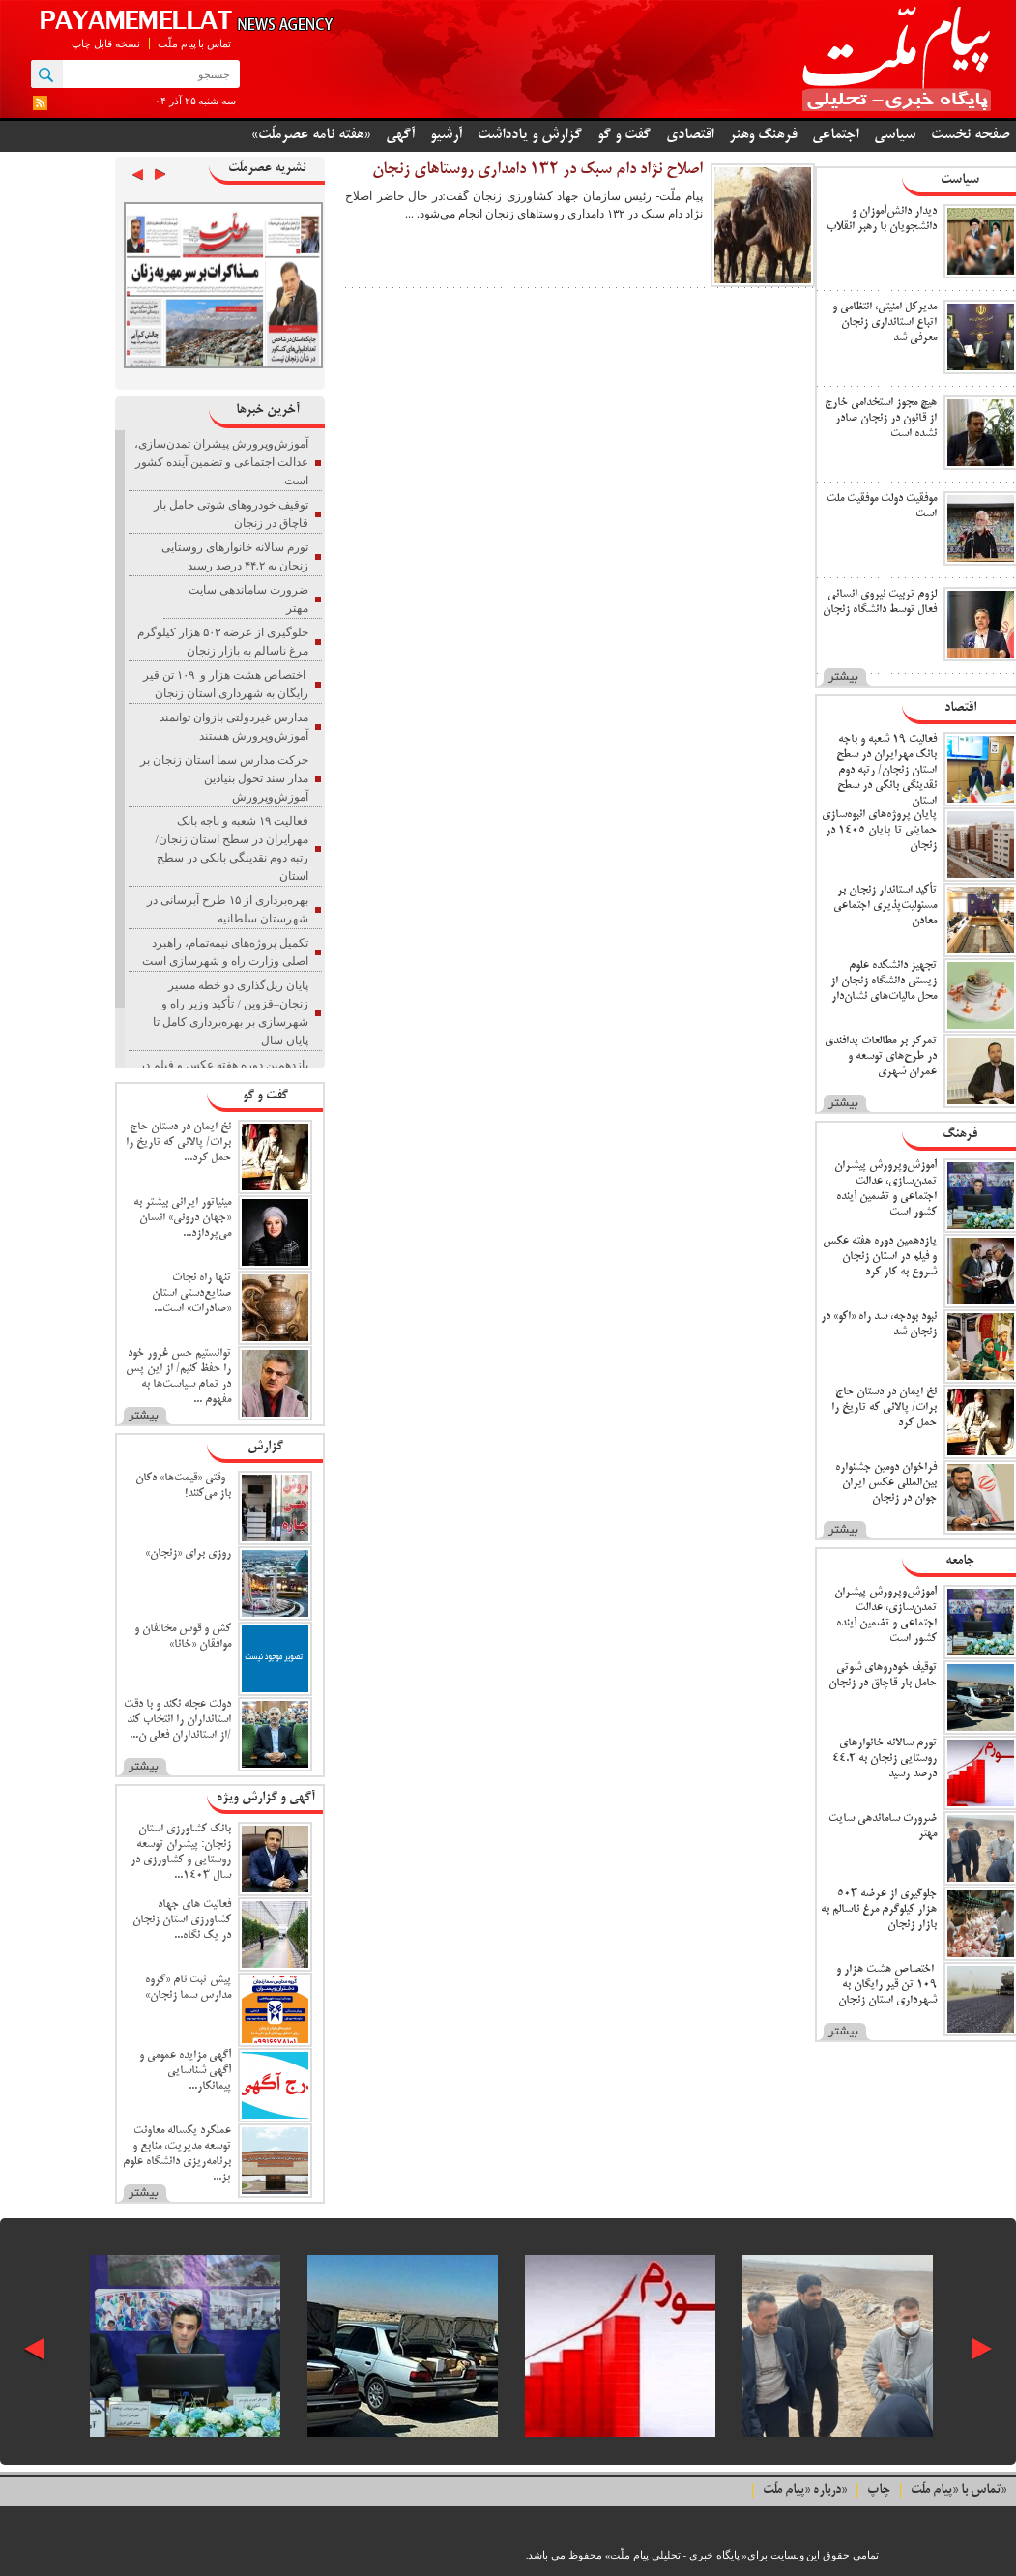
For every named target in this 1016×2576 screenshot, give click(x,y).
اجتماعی (835, 135)
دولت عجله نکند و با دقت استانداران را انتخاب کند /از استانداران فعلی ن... (177, 1720)
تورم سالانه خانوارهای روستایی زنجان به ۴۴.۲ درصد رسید (884, 1758)
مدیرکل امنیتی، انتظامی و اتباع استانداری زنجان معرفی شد (884, 322)
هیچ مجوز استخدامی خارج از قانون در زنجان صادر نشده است (881, 418)
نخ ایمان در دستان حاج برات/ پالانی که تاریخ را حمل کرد (884, 1407)
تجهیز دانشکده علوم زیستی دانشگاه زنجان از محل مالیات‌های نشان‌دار (883, 981)
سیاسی (894, 135)
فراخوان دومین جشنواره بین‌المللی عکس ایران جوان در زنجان (886, 1483)
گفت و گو (624, 135)
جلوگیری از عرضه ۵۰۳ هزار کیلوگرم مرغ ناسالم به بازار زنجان (879, 1909)
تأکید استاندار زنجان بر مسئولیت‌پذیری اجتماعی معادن (885, 905)
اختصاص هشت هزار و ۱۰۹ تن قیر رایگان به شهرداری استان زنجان (885, 1984)
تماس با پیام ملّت (194, 43)
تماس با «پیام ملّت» (958, 2490)
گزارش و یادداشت (530, 135)
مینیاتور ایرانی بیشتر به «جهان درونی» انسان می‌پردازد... (182, 1218)
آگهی (400, 135)
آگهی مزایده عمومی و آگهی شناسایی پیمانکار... (185, 2071)
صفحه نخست (970, 135)
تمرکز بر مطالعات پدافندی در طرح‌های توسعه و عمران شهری (881, 1056)
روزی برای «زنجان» (188, 1553)
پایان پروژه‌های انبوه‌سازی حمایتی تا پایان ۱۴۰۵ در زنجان (879, 830)
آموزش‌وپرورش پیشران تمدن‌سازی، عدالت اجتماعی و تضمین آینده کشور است (221, 462)
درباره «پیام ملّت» (805, 2490)
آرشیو (446, 135)
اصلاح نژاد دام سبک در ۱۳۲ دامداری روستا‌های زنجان (537, 170)
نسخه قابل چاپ (106, 43)
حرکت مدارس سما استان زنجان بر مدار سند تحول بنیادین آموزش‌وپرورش (224, 778)
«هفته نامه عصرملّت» (310, 135)
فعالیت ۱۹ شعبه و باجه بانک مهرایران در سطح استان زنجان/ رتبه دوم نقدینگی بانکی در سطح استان (886, 770)
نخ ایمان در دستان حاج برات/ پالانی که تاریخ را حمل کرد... (178, 1142)
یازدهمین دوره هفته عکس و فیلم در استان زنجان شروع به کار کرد (880, 1256)
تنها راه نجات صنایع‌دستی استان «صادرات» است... (191, 1293)
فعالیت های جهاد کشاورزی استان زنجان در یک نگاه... (181, 1920)
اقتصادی (689, 135)
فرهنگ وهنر (763, 135)
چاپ (878, 2490)
